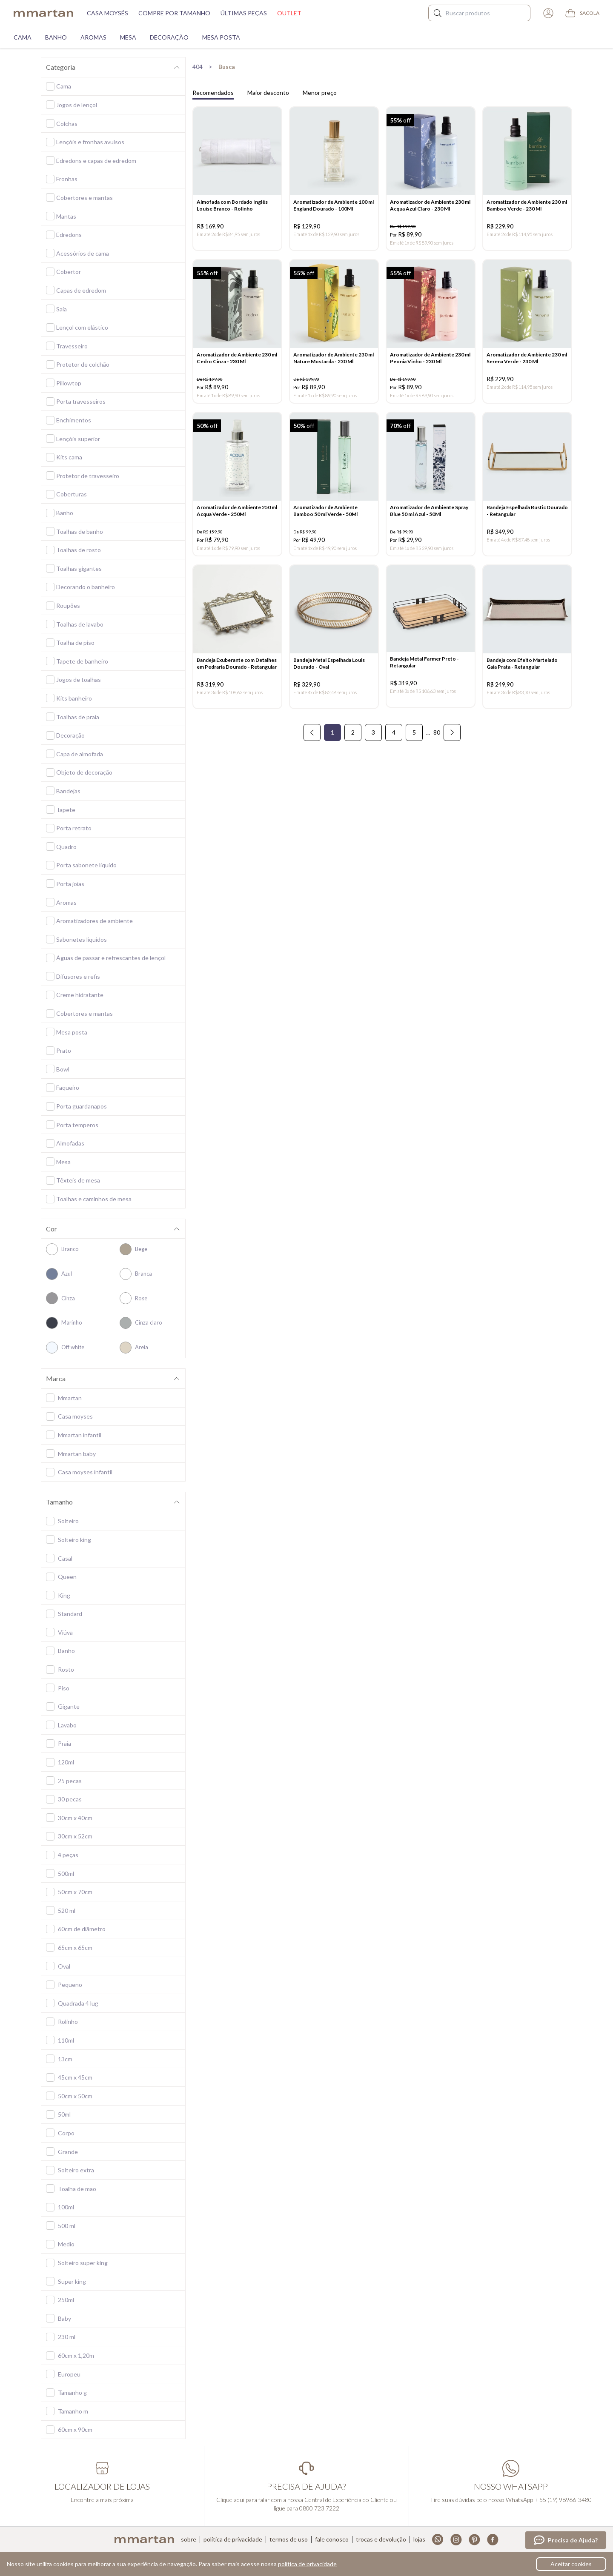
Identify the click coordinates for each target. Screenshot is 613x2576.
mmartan (43, 13)
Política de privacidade (232, 2539)
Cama (23, 37)
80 (436, 741)
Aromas (93, 37)
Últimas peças (244, 13)
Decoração (169, 37)
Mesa (128, 37)
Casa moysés (107, 13)
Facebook (492, 2539)
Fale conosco (332, 2539)
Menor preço (320, 92)
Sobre (188, 2539)
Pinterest (474, 2539)
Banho (56, 37)
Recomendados (213, 92)
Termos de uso (288, 2539)
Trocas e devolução (381, 2539)
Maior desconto (268, 92)
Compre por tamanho (174, 13)
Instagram (456, 2539)
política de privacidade (307, 2563)
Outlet (289, 13)
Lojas (419, 2539)
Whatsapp (438, 2539)
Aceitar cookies (571, 2563)
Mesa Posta (221, 37)
